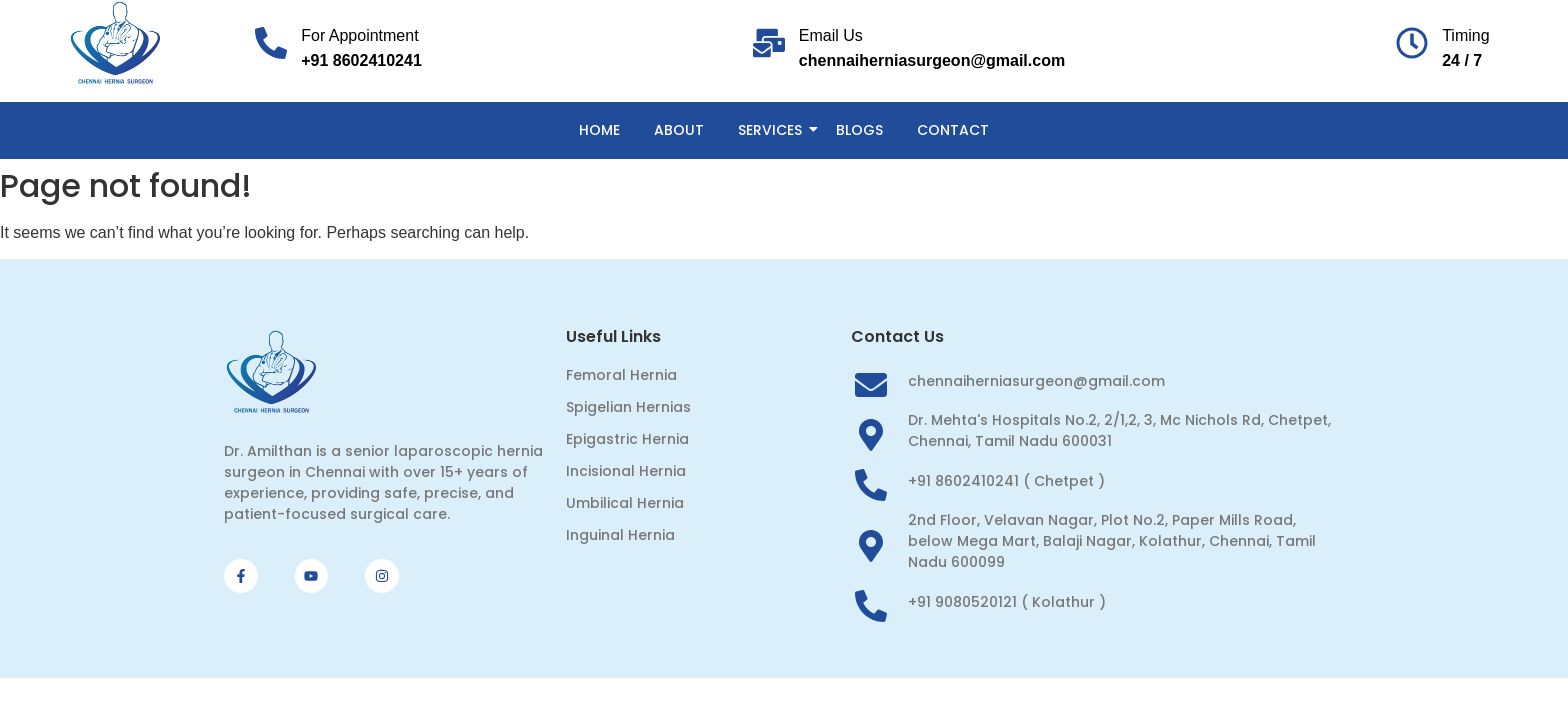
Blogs (859, 130)
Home (599, 130)
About (679, 130)
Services (773, 130)
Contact (953, 130)
